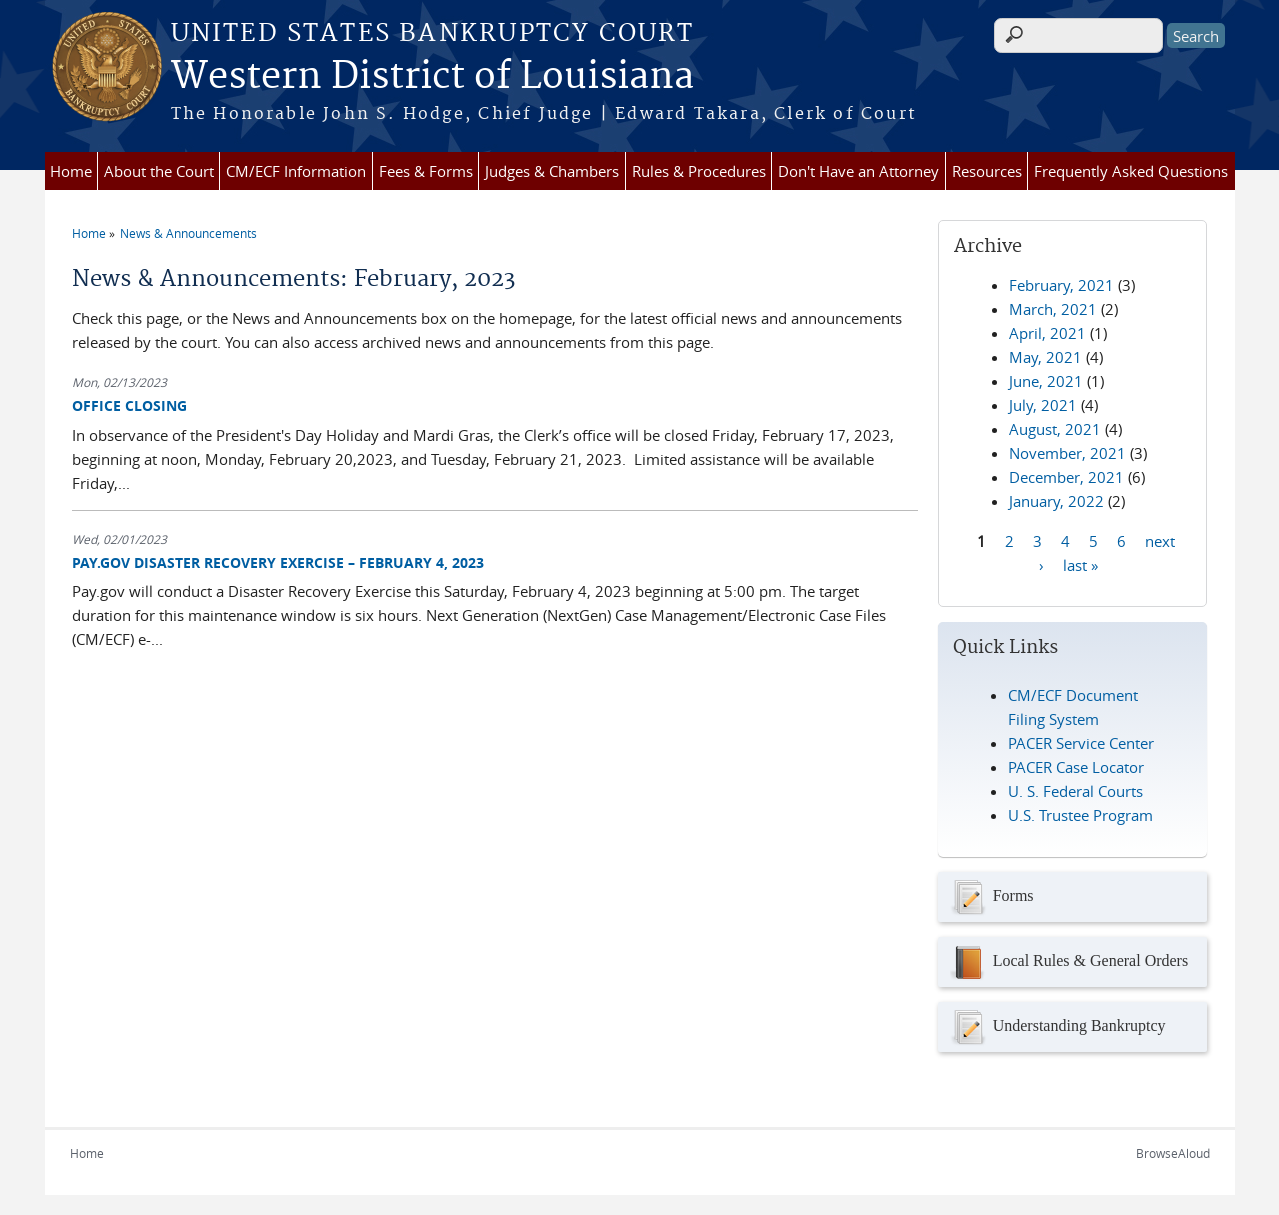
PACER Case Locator (1076, 767)
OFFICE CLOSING (129, 405)
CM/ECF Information (296, 171)
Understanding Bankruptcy (1057, 1027)
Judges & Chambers (552, 171)
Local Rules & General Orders (1068, 962)
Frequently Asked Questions (1131, 171)
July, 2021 (1043, 405)
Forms (991, 897)
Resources (987, 171)
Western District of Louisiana (432, 77)
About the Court (159, 171)
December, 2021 (1066, 477)
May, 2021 (1045, 357)
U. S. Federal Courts (1075, 791)
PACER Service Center (1081, 743)
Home (71, 171)
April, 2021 (1047, 333)
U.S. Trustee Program (1080, 815)
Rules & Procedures (699, 171)
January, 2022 (1056, 501)
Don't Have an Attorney (858, 171)
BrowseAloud (1173, 1153)
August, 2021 (1055, 429)
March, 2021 (1053, 309)
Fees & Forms (426, 171)
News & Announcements (188, 233)
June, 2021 (1046, 381)
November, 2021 (1067, 453)
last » (1080, 564)
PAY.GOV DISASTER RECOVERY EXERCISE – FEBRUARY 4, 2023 (278, 562)
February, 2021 (1061, 285)
